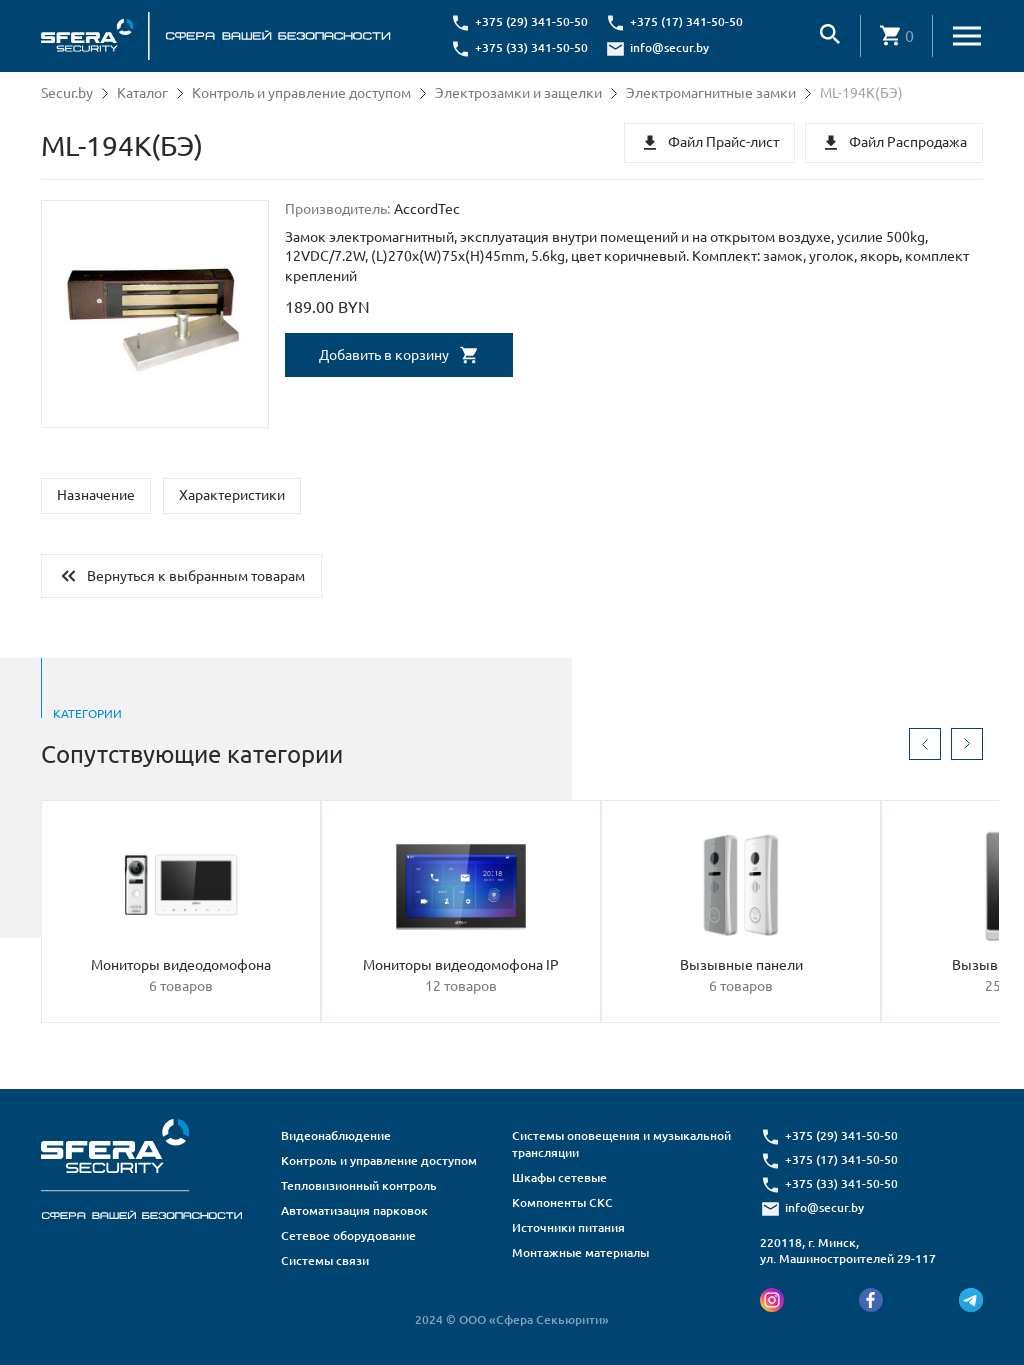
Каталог (142, 93)
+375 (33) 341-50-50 (531, 47)
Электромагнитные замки (711, 93)
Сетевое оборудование (348, 1235)
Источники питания (568, 1227)
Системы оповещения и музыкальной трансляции (621, 1144)
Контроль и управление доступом (301, 93)
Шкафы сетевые (559, 1177)
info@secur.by (669, 47)
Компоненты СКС (562, 1202)
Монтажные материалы (580, 1252)
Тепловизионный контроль (359, 1185)
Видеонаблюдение (336, 1135)
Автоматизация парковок (354, 1210)
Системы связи (325, 1260)
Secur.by (67, 93)
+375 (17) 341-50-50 (686, 21)
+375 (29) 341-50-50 (531, 21)
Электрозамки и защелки (518, 93)
